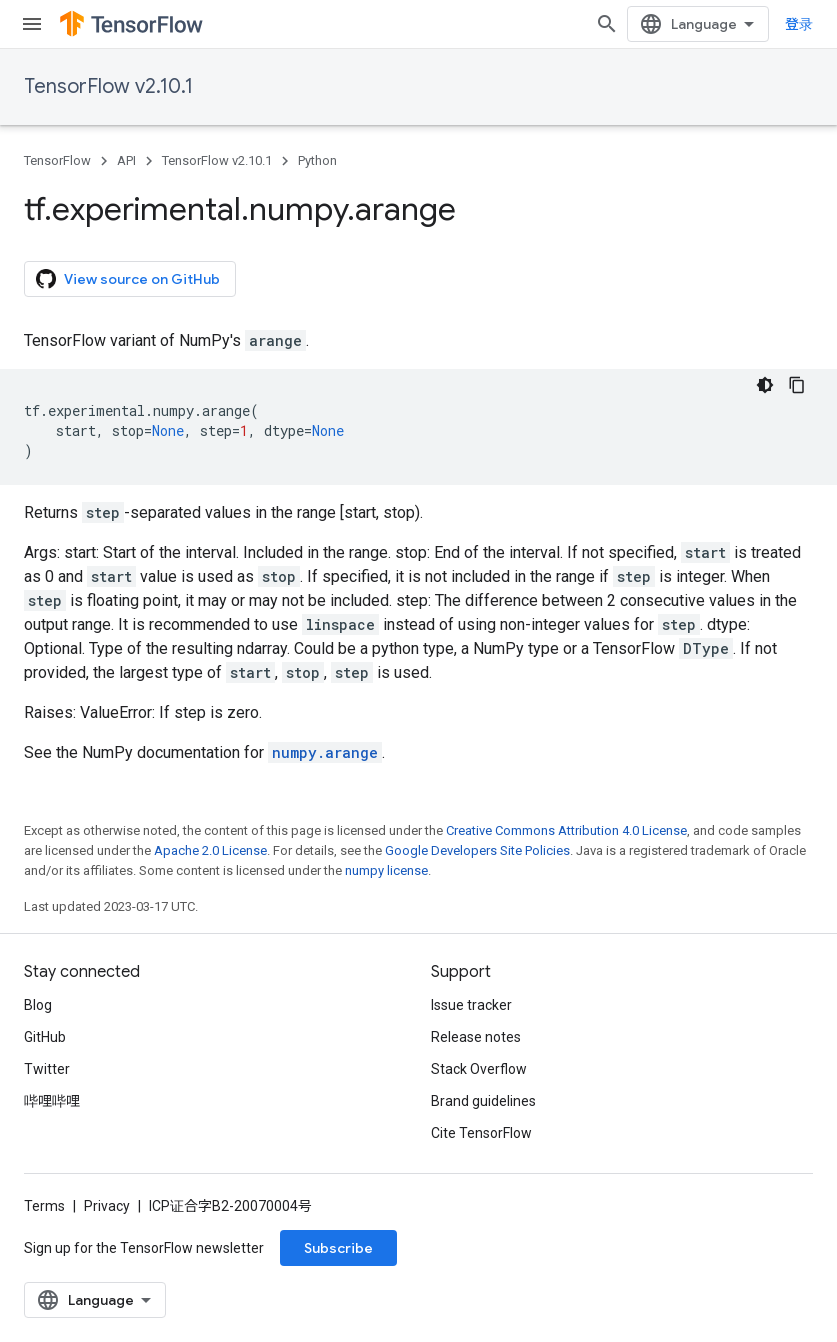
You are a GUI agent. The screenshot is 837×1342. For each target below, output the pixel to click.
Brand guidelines (483, 1101)
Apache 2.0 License (210, 850)
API (126, 160)
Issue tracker (471, 1005)
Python (317, 160)
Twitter (47, 1069)
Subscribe (338, 1248)
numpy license (386, 870)
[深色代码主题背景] (765, 385)
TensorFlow (57, 160)
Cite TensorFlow (481, 1133)
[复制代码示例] (797, 385)
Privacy (107, 1206)
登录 (799, 24)
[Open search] (607, 24)
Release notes (476, 1037)
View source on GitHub (128, 279)
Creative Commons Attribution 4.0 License (566, 830)
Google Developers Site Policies (477, 850)
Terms (44, 1206)
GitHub (45, 1037)
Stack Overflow (479, 1069)
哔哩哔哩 (52, 1101)
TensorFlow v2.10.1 (108, 86)
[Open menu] (32, 24)
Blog (38, 1005)
